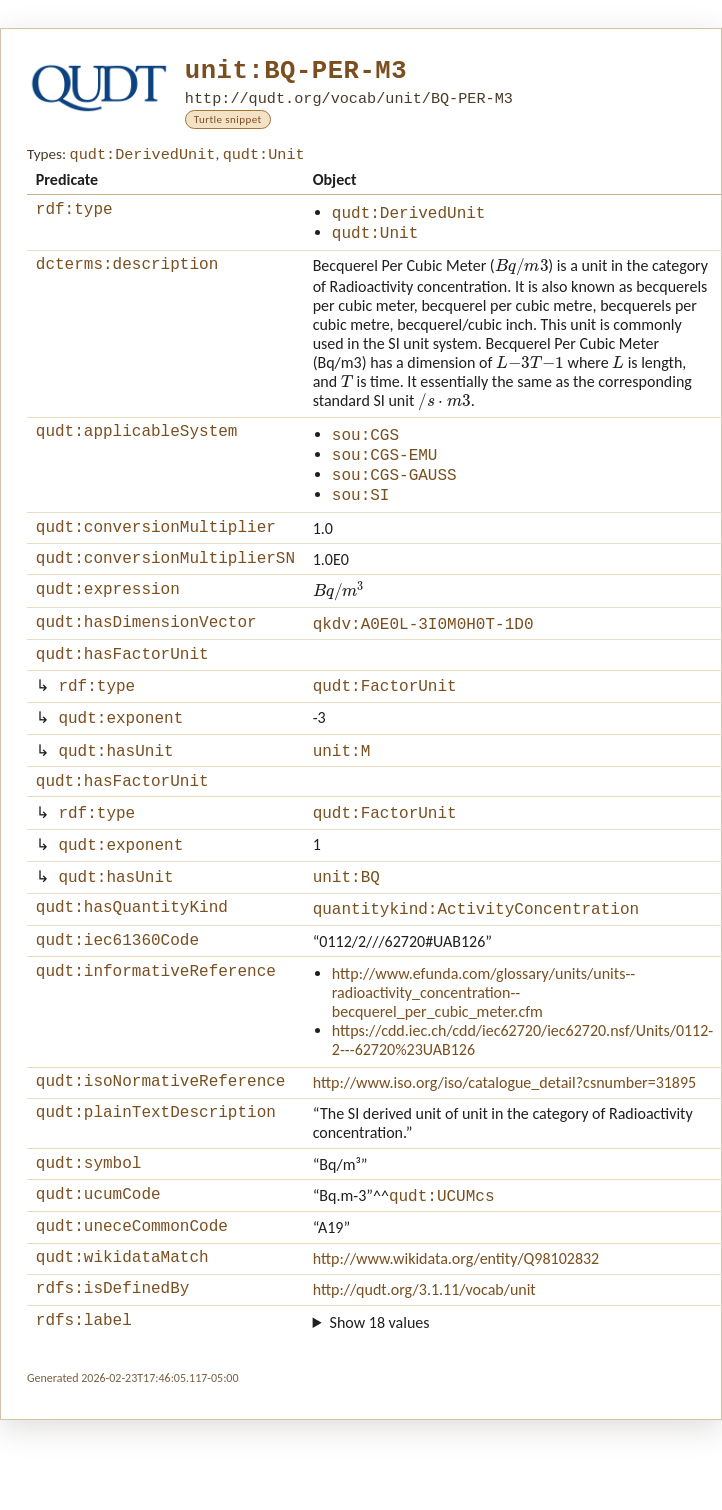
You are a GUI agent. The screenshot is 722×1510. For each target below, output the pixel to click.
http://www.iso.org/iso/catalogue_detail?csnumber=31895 (505, 1135)
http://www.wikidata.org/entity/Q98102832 (456, 1321)
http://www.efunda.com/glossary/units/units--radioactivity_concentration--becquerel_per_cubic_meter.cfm (483, 1045)
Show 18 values (380, 1391)
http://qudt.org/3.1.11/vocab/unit (424, 1356)
